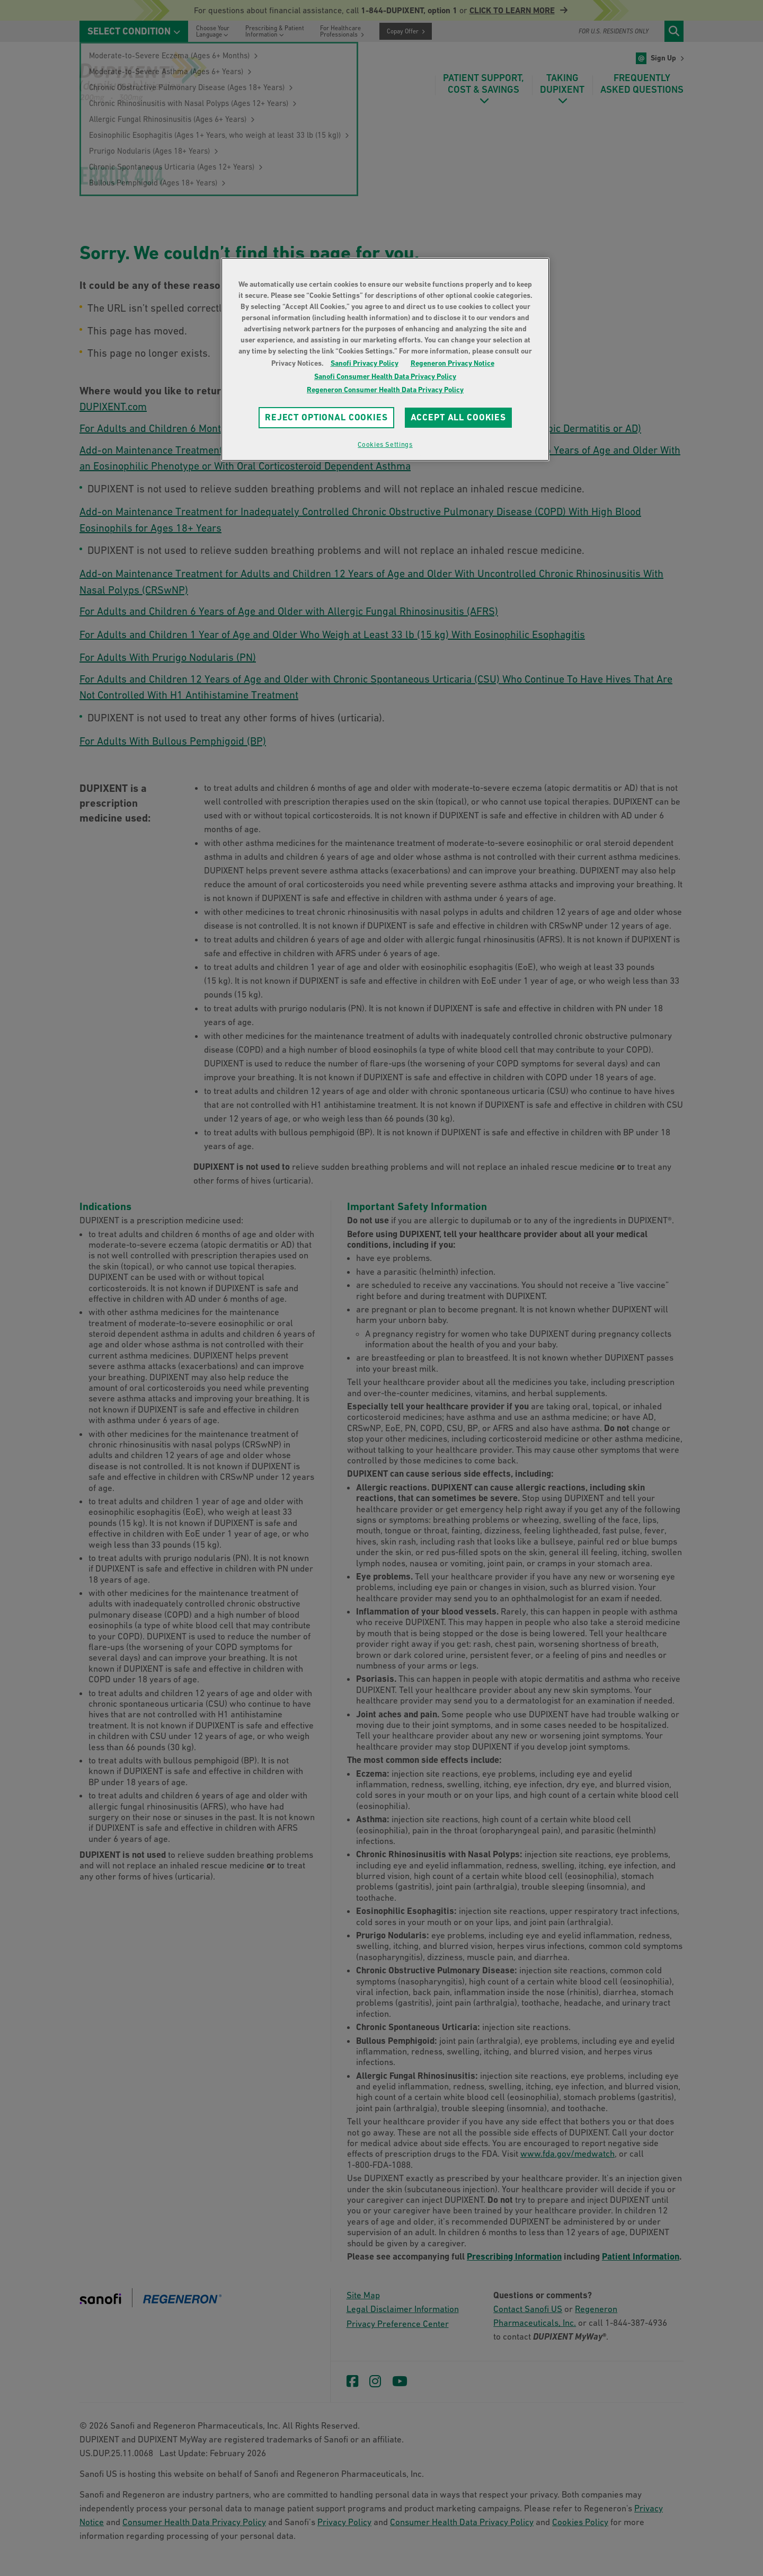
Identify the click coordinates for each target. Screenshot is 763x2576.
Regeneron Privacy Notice (452, 363)
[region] (385, 359)
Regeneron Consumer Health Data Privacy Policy (385, 389)
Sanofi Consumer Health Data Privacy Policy (385, 376)
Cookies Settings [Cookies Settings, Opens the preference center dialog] (385, 444)
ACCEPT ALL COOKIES (458, 417)
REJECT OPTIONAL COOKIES (326, 417)
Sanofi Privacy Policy (364, 363)
